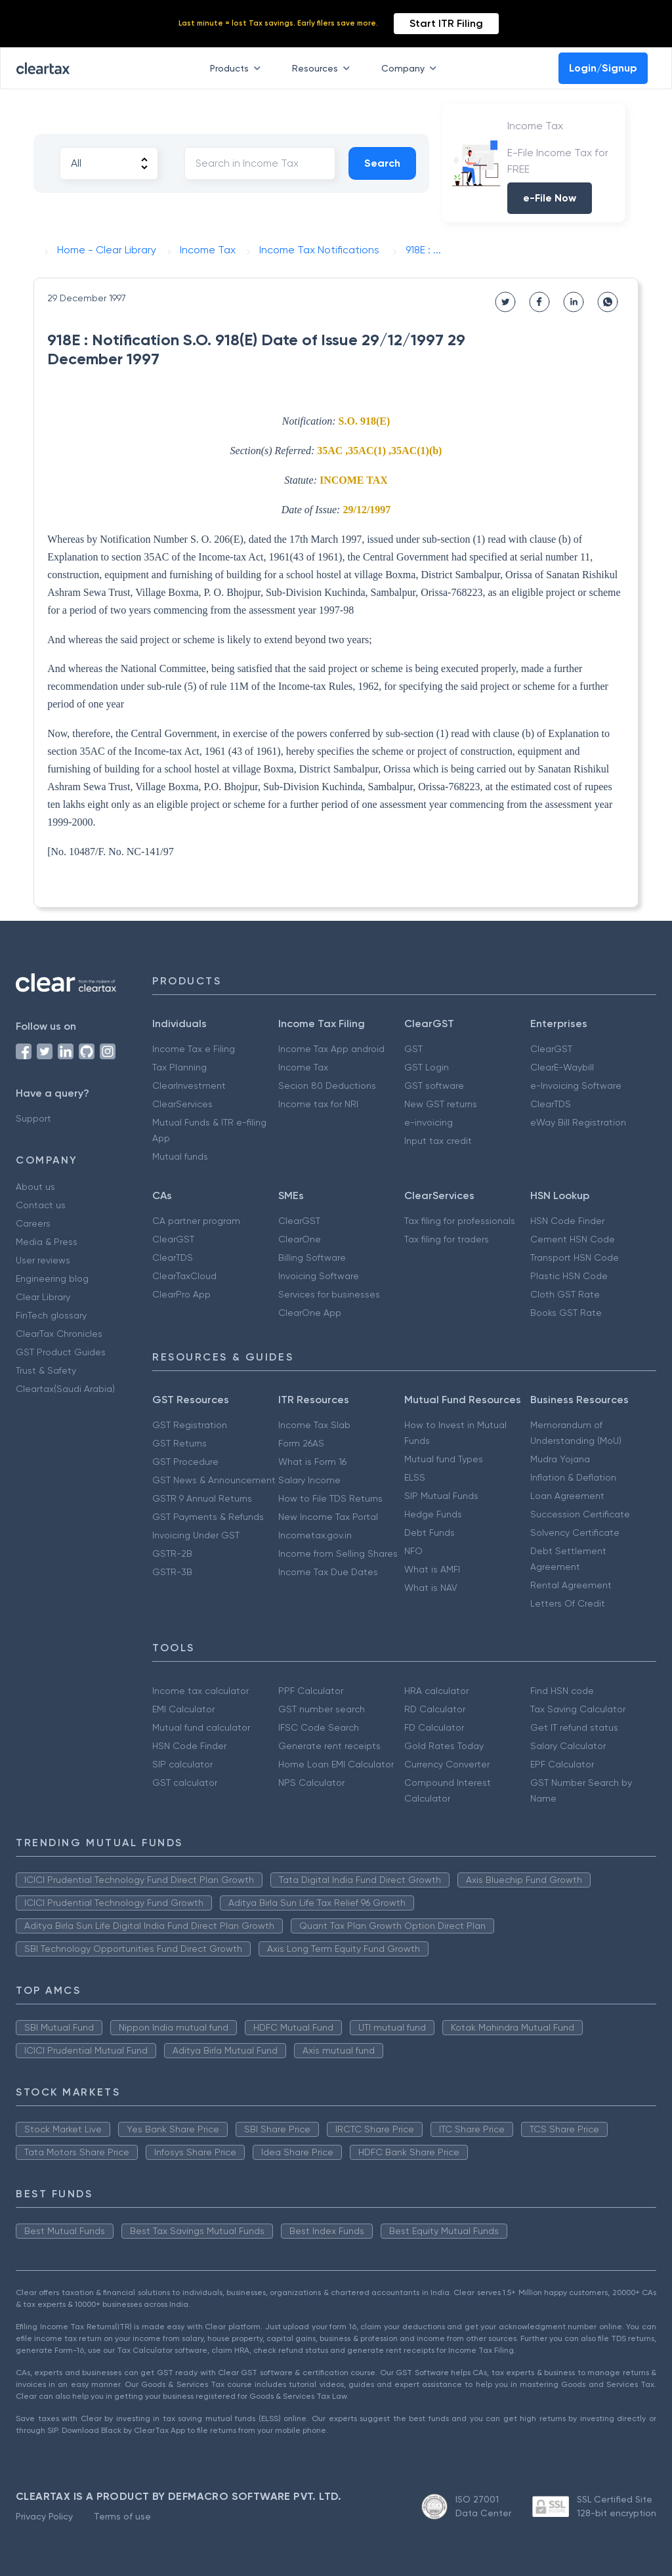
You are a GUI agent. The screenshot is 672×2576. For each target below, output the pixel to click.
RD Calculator (434, 1709)
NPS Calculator (311, 1782)
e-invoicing (428, 1122)
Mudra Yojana (560, 1459)
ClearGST (551, 1049)
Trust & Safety (46, 1370)
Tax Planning (179, 1067)
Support (33, 1118)
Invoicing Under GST (196, 1535)
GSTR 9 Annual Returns (202, 1498)
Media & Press (46, 1241)
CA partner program (196, 1220)
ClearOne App (309, 1312)
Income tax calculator (200, 1690)
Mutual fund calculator (201, 1727)
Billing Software (312, 1257)
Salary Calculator (568, 1746)
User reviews (43, 1260)
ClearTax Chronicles (59, 1333)
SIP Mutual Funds (441, 1495)
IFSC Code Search (318, 1727)
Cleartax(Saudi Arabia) (65, 1388)
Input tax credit (438, 1140)
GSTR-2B (172, 1553)
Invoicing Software (318, 1276)
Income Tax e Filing (193, 1049)
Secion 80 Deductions (327, 1085)
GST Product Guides (61, 1352)
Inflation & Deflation (573, 1477)
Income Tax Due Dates (328, 1572)
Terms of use (122, 2516)
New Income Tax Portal (328, 1516)
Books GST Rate (566, 1312)
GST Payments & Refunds (208, 1516)
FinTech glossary (51, 1315)
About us (35, 1186)
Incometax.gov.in (315, 1535)
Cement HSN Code (572, 1239)
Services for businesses (329, 1294)
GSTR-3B (172, 1572)
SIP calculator (182, 1764)
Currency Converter (447, 1764)
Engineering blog (52, 1278)
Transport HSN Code (574, 1257)
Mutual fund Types (443, 1459)
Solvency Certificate (575, 1532)
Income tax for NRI (318, 1104)
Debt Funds (429, 1532)
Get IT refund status (574, 1727)
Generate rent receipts (329, 1746)
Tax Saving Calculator (577, 1709)
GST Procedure (185, 1461)
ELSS (414, 1477)
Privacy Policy (44, 2516)
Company (411, 68)
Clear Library (43, 1297)
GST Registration (189, 1425)
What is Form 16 (312, 1461)
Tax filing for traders (446, 1239)
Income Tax (303, 1067)
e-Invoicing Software (575, 1085)
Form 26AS (301, 1443)
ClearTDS (550, 1104)
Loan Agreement (567, 1495)
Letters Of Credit (567, 1603)
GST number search (321, 1709)
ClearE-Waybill (562, 1067)
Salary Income (309, 1480)
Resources (323, 68)
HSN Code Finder (567, 1220)
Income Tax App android (331, 1049)
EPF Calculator (562, 1764)
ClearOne (299, 1239)
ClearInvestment (189, 1085)
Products (238, 68)
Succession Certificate (580, 1514)
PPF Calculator (310, 1690)
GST (413, 1049)
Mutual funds (180, 1156)
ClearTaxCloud (184, 1276)
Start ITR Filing (446, 23)
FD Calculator (434, 1727)
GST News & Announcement (214, 1480)
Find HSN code (562, 1690)
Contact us (41, 1205)
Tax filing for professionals (459, 1220)
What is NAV (430, 1587)
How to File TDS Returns (330, 1498)
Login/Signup (603, 68)
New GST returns (440, 1104)
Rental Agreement (571, 1585)
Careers (33, 1223)
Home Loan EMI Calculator (336, 1764)
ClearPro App (181, 1294)
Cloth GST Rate (565, 1294)
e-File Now (549, 198)
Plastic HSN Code (569, 1276)
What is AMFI (432, 1569)
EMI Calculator (183, 1709)
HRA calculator (436, 1690)
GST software (434, 1085)
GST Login (426, 1067)
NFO (413, 1551)
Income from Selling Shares (338, 1553)
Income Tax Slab (314, 1425)
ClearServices (182, 1104)
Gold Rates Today (444, 1746)
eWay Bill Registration (578, 1122)
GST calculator (184, 1782)
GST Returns (179, 1443)
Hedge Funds (433, 1514)
